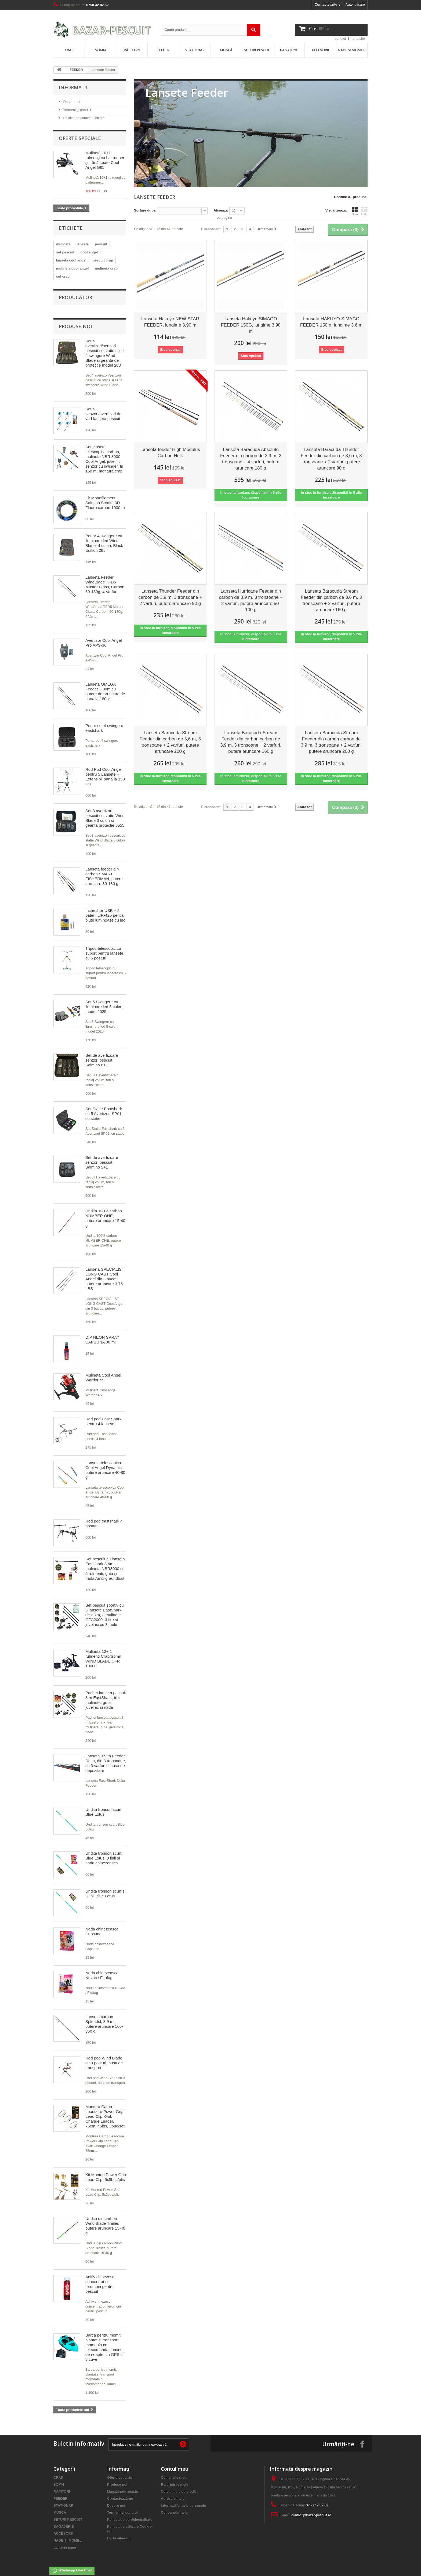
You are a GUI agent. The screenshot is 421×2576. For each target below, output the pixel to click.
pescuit (101, 244)
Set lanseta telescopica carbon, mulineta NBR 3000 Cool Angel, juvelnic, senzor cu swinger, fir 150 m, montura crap (104, 453)
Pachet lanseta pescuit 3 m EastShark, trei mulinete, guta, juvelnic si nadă (105, 1694)
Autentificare (355, 4)
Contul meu (174, 2463)
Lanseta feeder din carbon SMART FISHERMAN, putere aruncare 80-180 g (104, 870)
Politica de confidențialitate (83, 118)
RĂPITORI (132, 50)
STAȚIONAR (195, 50)
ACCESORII (320, 50)
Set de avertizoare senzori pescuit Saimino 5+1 (101, 1157)
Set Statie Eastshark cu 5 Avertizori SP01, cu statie (104, 1108)
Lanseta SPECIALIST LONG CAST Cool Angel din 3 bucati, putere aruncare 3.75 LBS (104, 1273)
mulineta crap (106, 268)
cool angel (89, 252)
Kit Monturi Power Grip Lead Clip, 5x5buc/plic (105, 2171)
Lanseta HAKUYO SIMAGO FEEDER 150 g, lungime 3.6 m (331, 322)
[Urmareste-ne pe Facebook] (362, 2438)
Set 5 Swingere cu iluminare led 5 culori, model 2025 (104, 1001)
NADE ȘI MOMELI (352, 50)
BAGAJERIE (289, 50)
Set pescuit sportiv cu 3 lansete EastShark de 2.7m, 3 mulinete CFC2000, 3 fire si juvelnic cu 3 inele (104, 1609)
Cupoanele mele (174, 2507)
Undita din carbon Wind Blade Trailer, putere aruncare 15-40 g (105, 2220)
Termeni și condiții (76, 110)
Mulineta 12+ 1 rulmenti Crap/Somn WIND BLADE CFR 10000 (103, 1653)
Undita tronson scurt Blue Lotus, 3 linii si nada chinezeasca (103, 1853)
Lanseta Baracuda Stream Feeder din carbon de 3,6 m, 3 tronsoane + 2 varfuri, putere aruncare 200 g (170, 742)
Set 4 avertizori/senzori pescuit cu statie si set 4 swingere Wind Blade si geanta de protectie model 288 (105, 347)
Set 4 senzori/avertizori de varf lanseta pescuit (103, 408)
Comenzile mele (174, 2472)
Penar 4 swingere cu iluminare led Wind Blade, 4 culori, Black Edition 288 (104, 537)
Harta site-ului (118, 2533)
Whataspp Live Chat (72, 2570)
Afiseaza (220, 210)
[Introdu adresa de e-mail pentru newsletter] (148, 2439)
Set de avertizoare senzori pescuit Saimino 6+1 (101, 1055)
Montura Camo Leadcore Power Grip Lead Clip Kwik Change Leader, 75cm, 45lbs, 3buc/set (105, 2111)
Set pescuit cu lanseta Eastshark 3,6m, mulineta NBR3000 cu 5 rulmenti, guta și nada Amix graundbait (105, 1563)
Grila (355, 211)
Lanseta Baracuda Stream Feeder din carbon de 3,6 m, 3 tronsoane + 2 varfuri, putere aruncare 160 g (331, 600)
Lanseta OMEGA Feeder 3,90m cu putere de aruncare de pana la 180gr (105, 686)
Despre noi (71, 102)
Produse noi (75, 321)
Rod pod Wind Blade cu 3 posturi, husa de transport (104, 2057)
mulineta (63, 244)
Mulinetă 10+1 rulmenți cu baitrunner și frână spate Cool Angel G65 (104, 160)
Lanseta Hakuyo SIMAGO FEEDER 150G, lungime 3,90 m (251, 325)
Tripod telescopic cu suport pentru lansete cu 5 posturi (104, 948)
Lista (364, 211)
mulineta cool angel (72, 268)
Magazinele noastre (123, 2486)
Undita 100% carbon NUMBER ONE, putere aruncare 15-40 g (105, 1212)
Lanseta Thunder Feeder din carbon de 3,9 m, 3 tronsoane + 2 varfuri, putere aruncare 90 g (170, 597)
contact (340, 39)
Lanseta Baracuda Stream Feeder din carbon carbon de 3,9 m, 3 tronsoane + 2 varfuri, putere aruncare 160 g (250, 742)
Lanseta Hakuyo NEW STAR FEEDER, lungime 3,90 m (170, 322)
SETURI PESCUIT (257, 50)
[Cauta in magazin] (210, 30)
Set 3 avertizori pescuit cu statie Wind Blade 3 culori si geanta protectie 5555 (105, 812)
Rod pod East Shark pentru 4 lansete (103, 1416)
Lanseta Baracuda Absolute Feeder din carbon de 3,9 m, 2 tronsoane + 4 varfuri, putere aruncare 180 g (250, 459)
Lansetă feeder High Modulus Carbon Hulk (170, 452)
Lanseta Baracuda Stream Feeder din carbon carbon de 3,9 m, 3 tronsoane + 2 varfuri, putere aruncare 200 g (331, 742)
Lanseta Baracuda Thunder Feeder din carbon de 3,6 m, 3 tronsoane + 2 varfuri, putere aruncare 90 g (331, 459)
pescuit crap (103, 260)
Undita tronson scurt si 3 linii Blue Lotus (105, 1888)
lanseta (83, 244)
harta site (358, 39)
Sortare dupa (144, 210)
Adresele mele (172, 2493)
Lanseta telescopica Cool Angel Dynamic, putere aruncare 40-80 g (105, 1464)
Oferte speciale (80, 138)
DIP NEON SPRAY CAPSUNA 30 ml (102, 1334)
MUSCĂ (226, 50)
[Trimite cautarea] (253, 30)
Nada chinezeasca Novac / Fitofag (101, 1970)
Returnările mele (174, 2479)
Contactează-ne (327, 4)
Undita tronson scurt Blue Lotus (103, 1806)
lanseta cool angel (71, 260)
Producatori (76, 297)
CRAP (69, 50)
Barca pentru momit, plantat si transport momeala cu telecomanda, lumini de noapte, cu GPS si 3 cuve (104, 2341)
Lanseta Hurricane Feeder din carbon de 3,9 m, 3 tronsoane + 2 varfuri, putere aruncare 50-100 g (251, 600)
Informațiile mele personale (183, 2500)
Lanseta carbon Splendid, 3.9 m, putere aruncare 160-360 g (104, 2018)
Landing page (64, 2542)
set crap (63, 276)
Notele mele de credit (178, 2486)
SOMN (100, 50)
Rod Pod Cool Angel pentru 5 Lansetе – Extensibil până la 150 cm (105, 771)
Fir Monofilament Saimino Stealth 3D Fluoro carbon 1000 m (105, 497)
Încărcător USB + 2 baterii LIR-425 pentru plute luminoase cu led (105, 910)
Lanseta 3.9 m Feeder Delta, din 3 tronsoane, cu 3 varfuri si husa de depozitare (105, 1757)
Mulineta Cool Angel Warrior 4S (103, 1372)
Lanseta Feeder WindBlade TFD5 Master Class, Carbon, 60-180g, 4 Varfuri (105, 579)
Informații (73, 87)
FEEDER (163, 50)
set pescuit (65, 252)
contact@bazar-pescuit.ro (311, 2510)
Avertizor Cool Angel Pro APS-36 (103, 637)
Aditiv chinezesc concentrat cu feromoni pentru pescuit (99, 2278)
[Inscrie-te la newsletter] (182, 2439)
